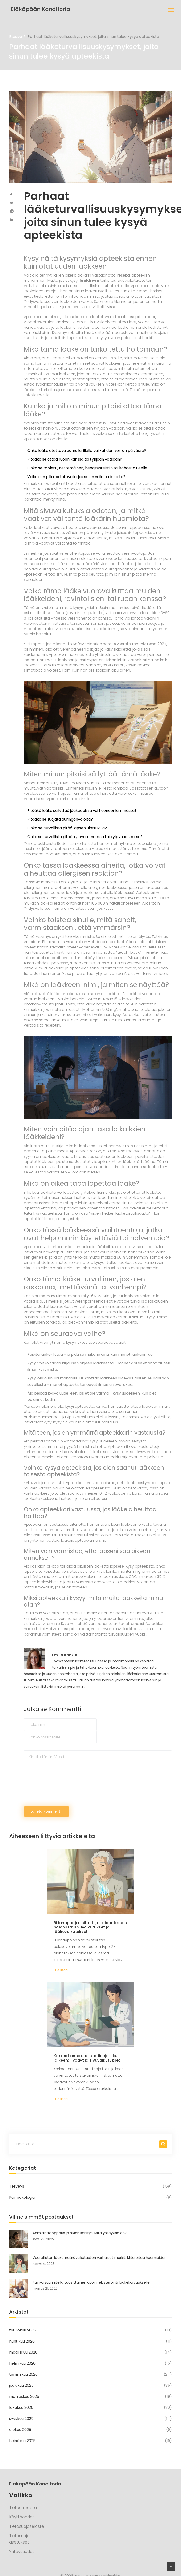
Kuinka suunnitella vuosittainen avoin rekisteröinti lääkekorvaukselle (91, 2269)
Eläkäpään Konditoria (40, 9)
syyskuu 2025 (21, 2406)
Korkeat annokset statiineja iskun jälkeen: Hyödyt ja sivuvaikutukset (87, 2045)
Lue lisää (61, 1957)
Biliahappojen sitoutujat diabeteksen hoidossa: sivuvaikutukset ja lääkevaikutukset (90, 1914)
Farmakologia (22, 2184)
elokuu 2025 (20, 2417)
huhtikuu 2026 (22, 2328)
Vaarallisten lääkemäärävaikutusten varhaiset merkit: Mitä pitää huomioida (99, 2244)
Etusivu (15, 36)
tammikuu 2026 (23, 2361)
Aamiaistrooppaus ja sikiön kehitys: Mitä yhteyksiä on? (80, 2220)
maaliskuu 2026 (23, 2339)
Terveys (16, 2173)
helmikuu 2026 (22, 2350)
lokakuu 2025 (21, 2395)
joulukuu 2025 (21, 2372)
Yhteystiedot (21, 2539)
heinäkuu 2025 (22, 2428)
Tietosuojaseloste (26, 2514)
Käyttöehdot (21, 2504)
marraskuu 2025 (24, 2383)
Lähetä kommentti (46, 1798)
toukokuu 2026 (22, 2317)
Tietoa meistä (23, 2495)
